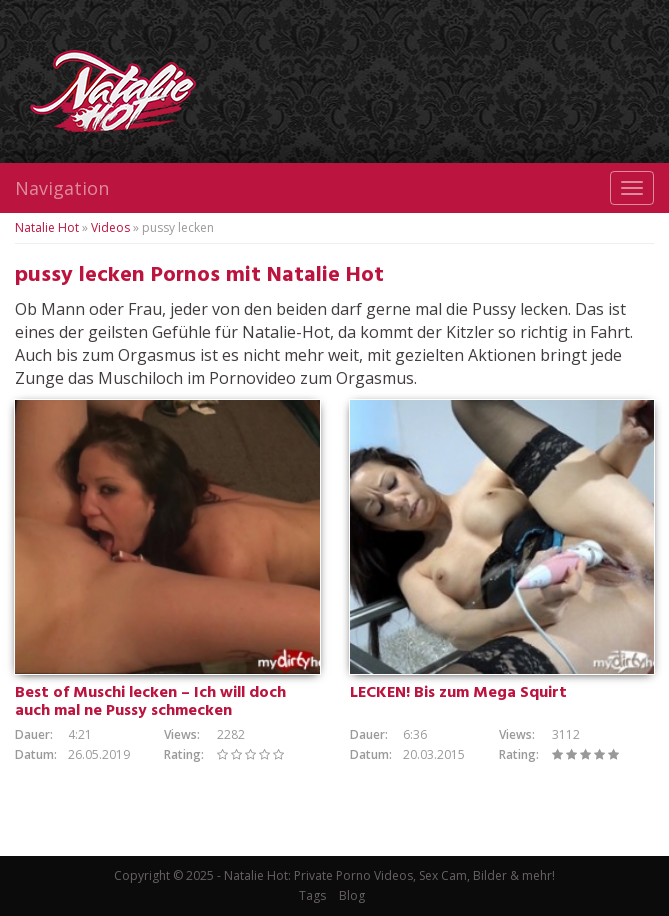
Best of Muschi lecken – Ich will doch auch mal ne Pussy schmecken (150, 702)
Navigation (62, 188)
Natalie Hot (47, 227)
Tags (312, 895)
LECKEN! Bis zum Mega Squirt (458, 693)
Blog (352, 895)
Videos (110, 227)
